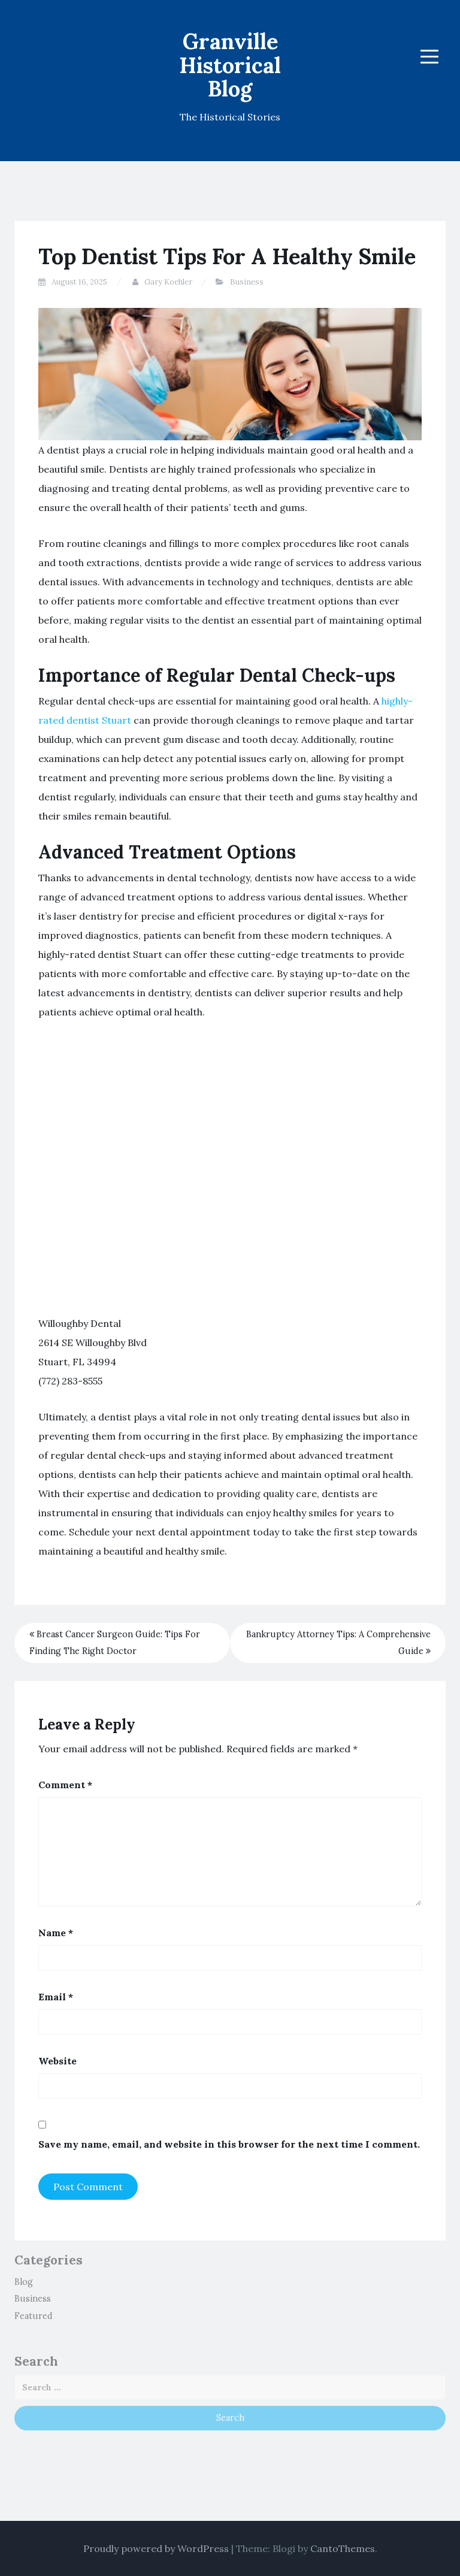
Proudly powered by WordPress (156, 2548)
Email (55, 1997)
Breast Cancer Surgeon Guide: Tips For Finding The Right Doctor (114, 1643)
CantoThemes (342, 2548)
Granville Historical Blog (230, 65)
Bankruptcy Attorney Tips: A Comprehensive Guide (338, 1643)
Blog (23, 2281)
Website (57, 2061)
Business (247, 282)
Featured (33, 2316)
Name (55, 1933)
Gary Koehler (168, 282)
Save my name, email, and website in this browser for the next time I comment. (229, 2144)
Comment (65, 1785)
